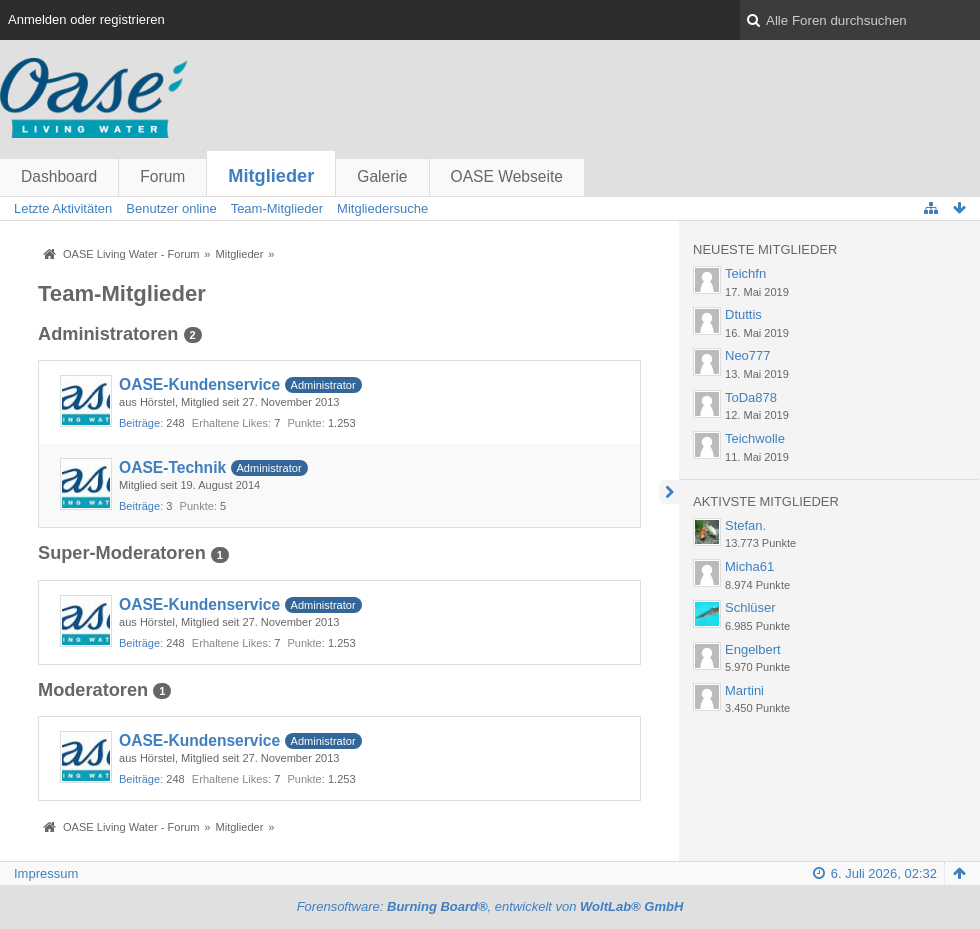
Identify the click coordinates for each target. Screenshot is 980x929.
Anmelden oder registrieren (86, 19)
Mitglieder (271, 176)
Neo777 (748, 355)
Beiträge (139, 423)
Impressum (46, 873)
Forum (162, 176)
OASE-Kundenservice (199, 384)
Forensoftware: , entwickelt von (490, 906)
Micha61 (749, 566)
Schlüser (750, 607)
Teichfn (745, 273)
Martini (744, 690)
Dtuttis (743, 314)
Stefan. (745, 525)
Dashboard (59, 176)
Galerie (382, 176)
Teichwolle (755, 438)
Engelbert (753, 649)
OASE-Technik (172, 467)
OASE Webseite (507, 176)
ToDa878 (751, 397)
